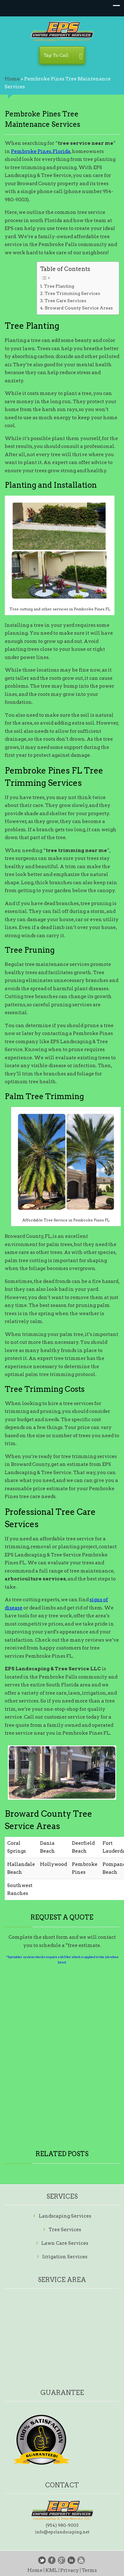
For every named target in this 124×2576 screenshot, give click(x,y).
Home (12, 79)
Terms (89, 2570)
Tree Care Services (65, 300)
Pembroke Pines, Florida (40, 151)
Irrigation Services (64, 2257)
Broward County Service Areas (79, 307)
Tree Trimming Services (72, 293)
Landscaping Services (65, 2216)
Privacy (69, 2570)
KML (51, 2570)
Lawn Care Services (64, 2243)
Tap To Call (63, 57)
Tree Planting (59, 286)
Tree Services (65, 2229)
